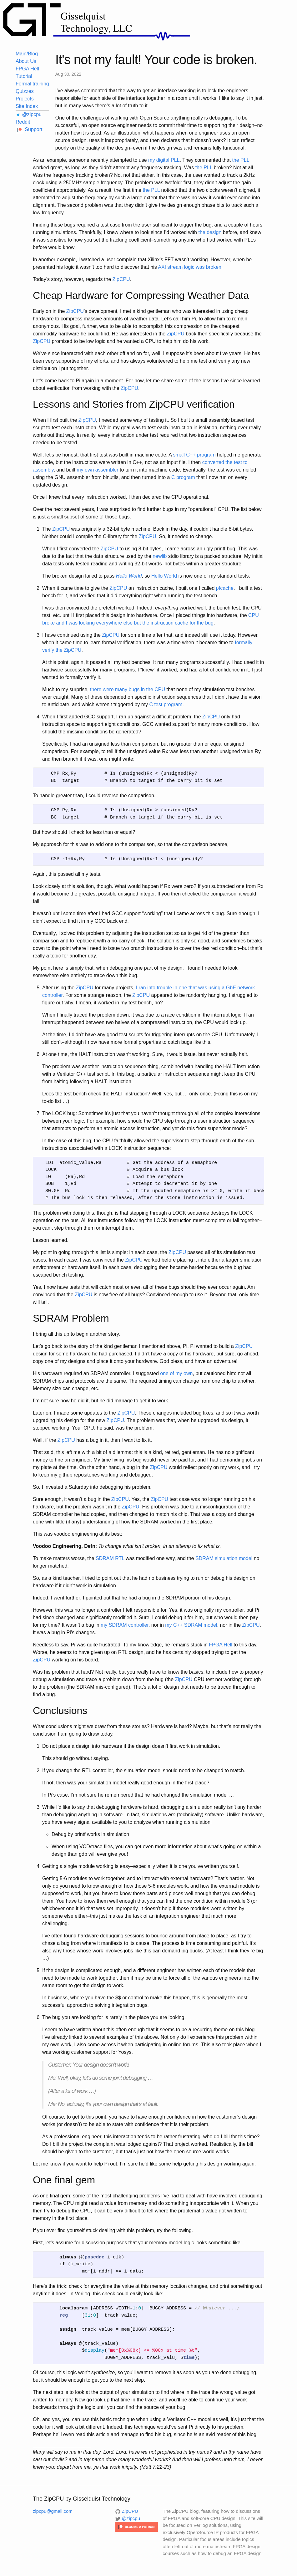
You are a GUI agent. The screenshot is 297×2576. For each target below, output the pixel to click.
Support (29, 129)
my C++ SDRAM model (191, 1625)
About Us (26, 61)
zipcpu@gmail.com (53, 2511)
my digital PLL (164, 160)
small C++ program (194, 454)
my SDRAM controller (124, 1625)
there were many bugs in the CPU (127, 689)
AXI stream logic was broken (189, 267)
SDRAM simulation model (223, 1558)
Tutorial (24, 76)
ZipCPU (121, 279)
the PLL (240, 160)
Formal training (32, 83)
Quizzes (25, 91)
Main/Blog (27, 53)
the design (209, 232)
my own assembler (97, 469)
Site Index (27, 106)
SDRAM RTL (110, 1558)
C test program (165, 704)
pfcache (225, 588)
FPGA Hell (27, 68)
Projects (25, 98)
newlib (160, 556)
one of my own (176, 1373)
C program (183, 477)
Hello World (164, 576)
